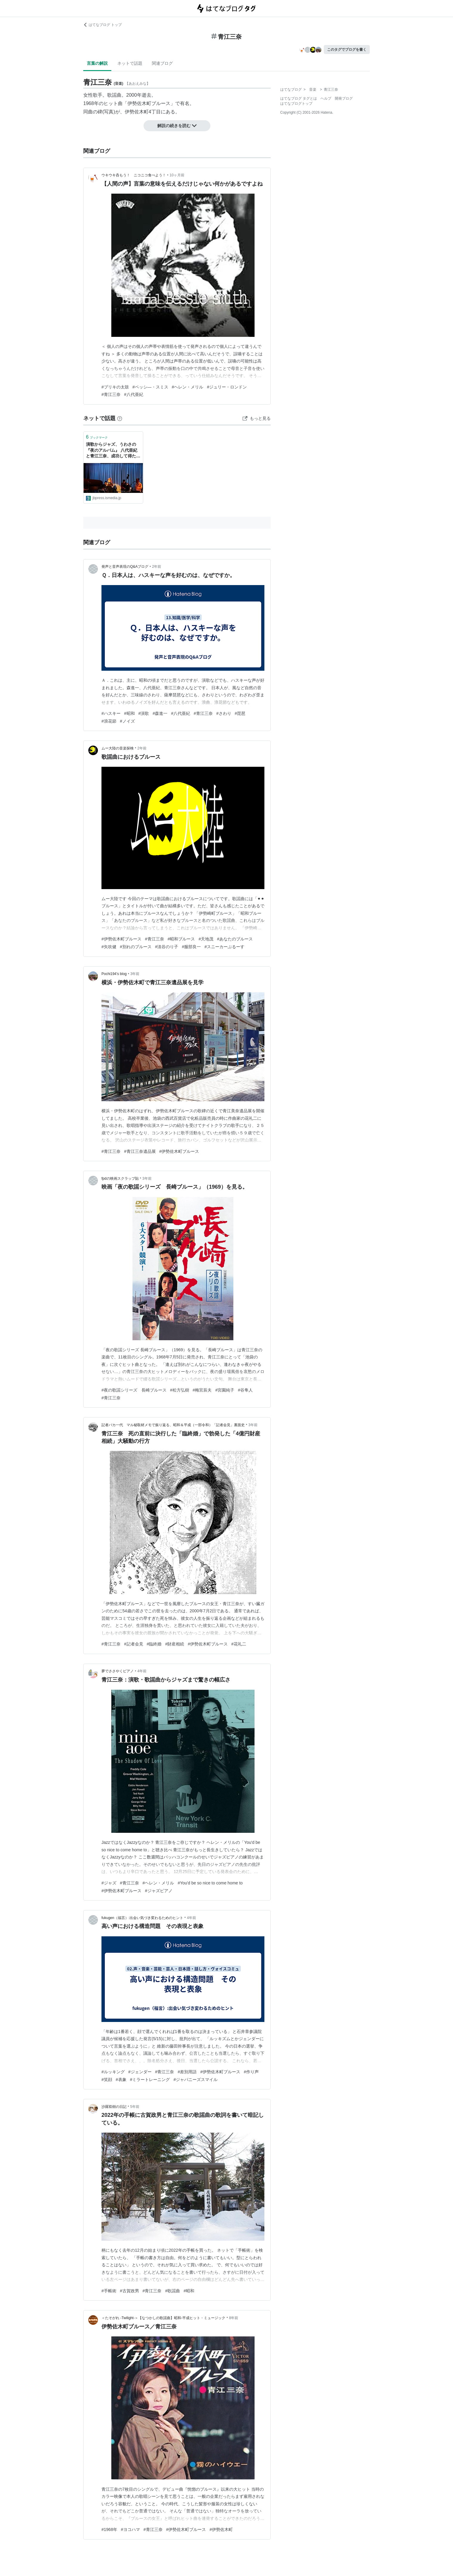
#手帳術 (108, 2290)
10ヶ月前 (177, 175)
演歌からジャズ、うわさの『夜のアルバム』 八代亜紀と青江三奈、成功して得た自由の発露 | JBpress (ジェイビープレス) (113, 450)
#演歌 (143, 713)
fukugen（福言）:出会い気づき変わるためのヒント (142, 1918)
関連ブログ (162, 63)
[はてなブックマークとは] (119, 418)
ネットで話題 (129, 63)
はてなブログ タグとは (298, 98)
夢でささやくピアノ (117, 1671)
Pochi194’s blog (114, 974)
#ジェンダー (140, 2071)
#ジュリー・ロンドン (227, 387)
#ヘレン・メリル (188, 387)
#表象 (121, 2079)
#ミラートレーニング (150, 2079)
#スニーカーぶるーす (224, 946)
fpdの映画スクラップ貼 (120, 1178)
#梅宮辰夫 (202, 1390)
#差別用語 (187, 2071)
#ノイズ (127, 721)
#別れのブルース (136, 946)
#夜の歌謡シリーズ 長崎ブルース (134, 1390)
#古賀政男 (129, 2290)
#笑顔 (106, 2079)
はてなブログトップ (296, 103)
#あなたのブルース (235, 939)
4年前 (142, 1671)
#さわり (223, 713)
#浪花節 (108, 721)
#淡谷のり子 (166, 946)
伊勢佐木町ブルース (148, 103)
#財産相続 (174, 1644)
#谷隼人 (245, 1390)
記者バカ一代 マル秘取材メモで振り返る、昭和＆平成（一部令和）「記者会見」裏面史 (173, 1425)
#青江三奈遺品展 (140, 1151)
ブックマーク (97, 436)
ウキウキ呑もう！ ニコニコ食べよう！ (133, 175)
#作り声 (251, 2071)
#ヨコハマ (130, 2529)
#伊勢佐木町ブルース (121, 939)
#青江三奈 (111, 394)
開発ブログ (344, 98)
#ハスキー (111, 713)
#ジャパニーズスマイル (195, 2079)
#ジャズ (108, 1883)
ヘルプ (326, 98)
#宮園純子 (224, 1390)
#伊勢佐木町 (221, 2529)
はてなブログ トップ (102, 25)
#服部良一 (191, 946)
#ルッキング (113, 2071)
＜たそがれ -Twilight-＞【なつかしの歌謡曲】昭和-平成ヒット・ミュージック (163, 2318)
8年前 (233, 2318)
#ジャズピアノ (158, 1890)
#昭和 (129, 713)
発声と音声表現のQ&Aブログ (124, 566)
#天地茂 (205, 939)
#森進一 (159, 713)
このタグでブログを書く (346, 49)
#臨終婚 (154, 1644)
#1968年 (109, 2529)
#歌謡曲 (172, 2290)
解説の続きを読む (177, 125)
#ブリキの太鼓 (115, 387)
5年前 (134, 2107)
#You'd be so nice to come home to (210, 1883)
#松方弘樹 (179, 1390)
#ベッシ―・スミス (150, 387)
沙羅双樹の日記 (114, 2107)
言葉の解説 (97, 63)
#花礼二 (238, 1644)
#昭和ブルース (181, 939)
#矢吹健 (108, 946)
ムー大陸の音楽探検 (117, 748)
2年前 (156, 566)
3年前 (135, 974)
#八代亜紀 (133, 394)
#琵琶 (240, 713)
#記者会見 (133, 1644)
